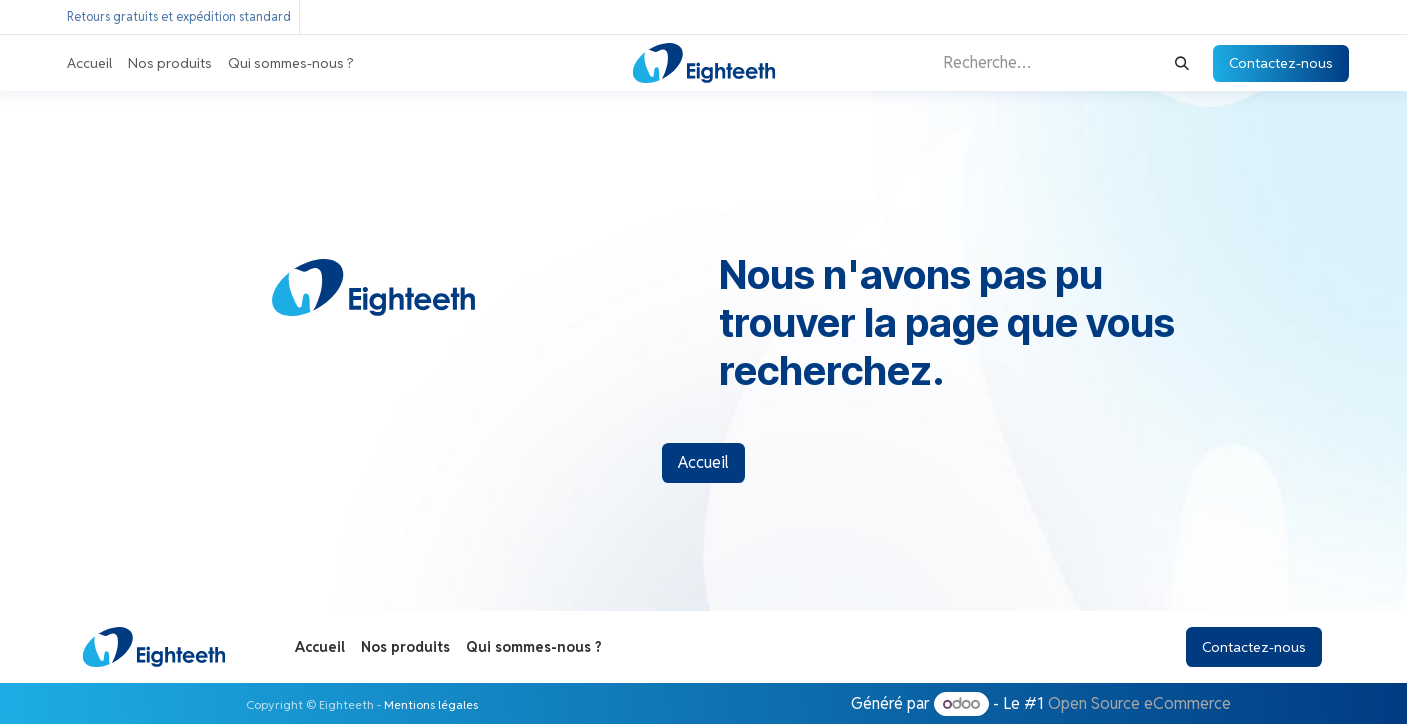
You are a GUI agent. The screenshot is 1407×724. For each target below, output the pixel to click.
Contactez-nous (1281, 63)
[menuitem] (89, 63)
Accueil (703, 462)
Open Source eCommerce (1139, 703)
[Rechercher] (1182, 63)
